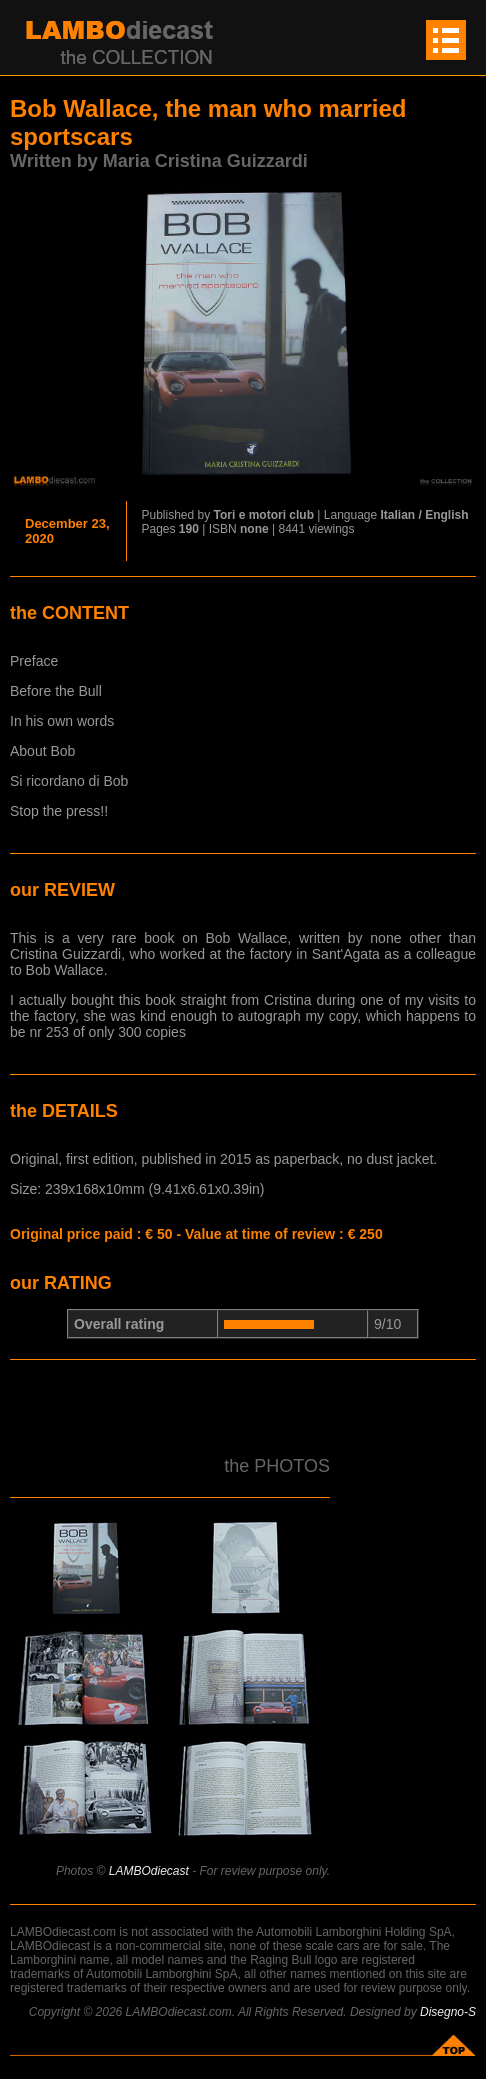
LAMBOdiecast (149, 1871)
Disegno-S (448, 2012)
